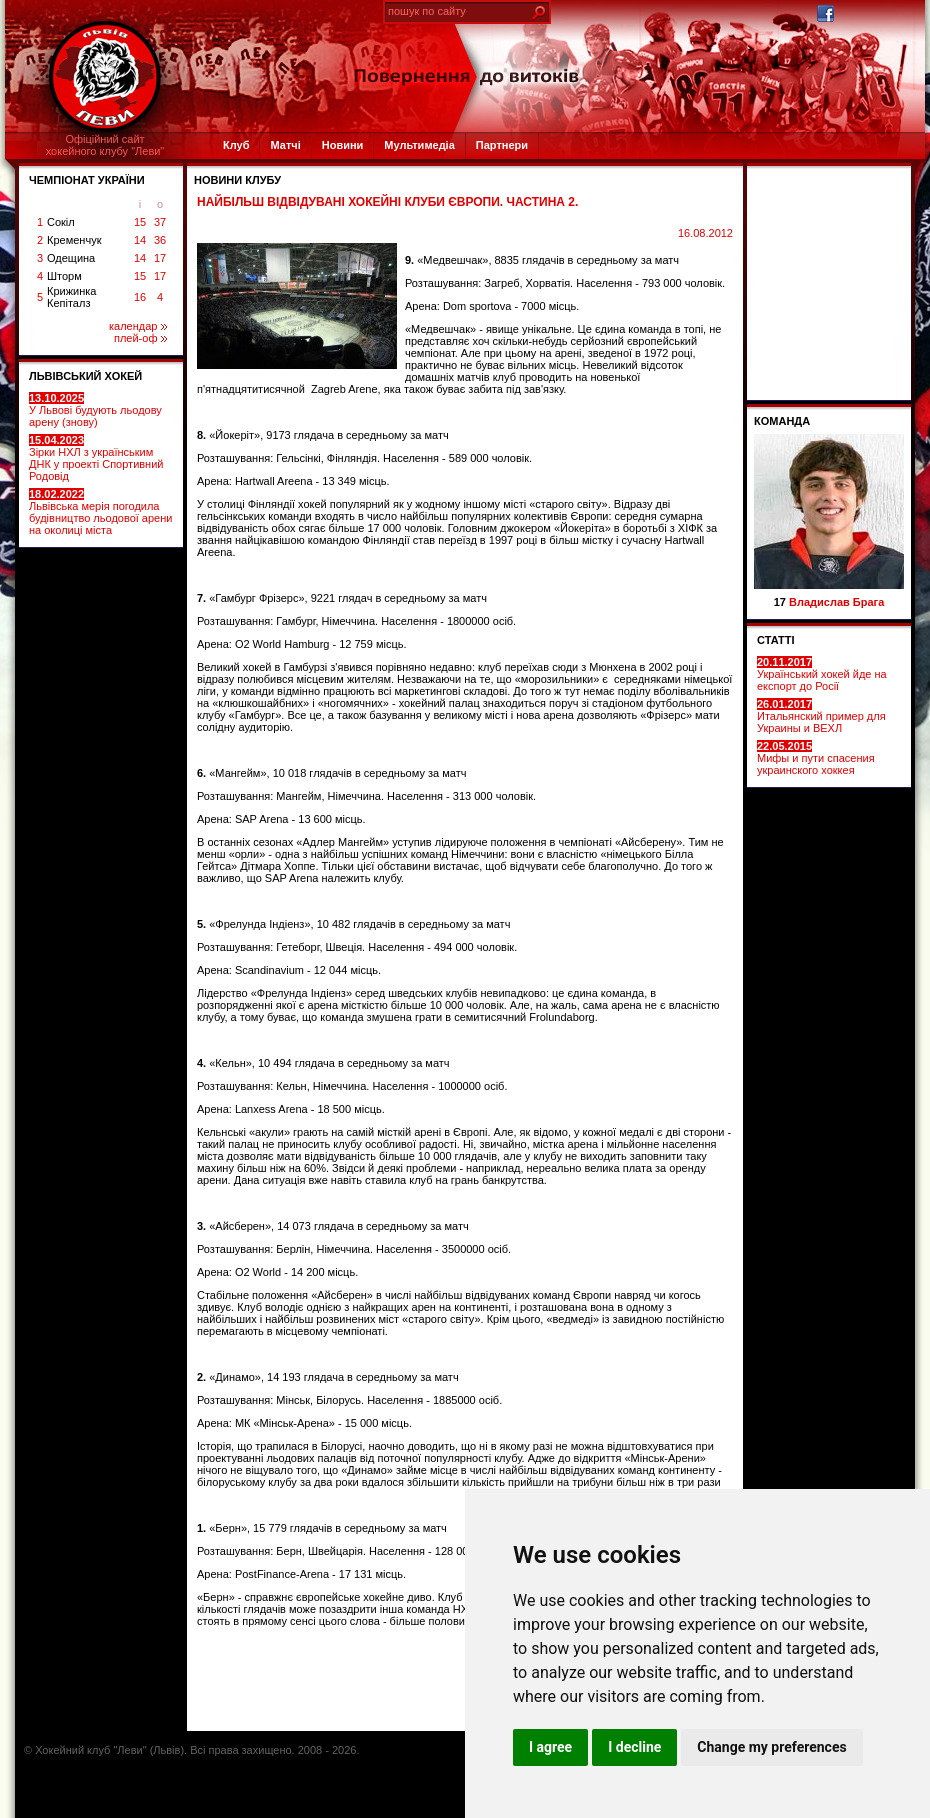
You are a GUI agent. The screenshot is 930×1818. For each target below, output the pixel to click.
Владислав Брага (836, 602)
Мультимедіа (419, 145)
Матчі (285, 145)
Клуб (236, 145)
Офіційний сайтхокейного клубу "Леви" (105, 145)
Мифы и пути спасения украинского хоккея (816, 758)
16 (140, 297)
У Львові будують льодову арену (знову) (95, 410)
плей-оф (140, 338)
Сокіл (61, 222)
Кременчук (74, 240)
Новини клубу (237, 180)
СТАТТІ (776, 640)
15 (140, 222)
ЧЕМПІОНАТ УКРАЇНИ (87, 180)
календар (138, 326)
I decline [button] (634, 1747)
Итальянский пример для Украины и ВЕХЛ (821, 716)
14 (140, 240)
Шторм (64, 276)
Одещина (71, 258)
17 (160, 258)
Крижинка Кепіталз (71, 297)
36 (160, 240)
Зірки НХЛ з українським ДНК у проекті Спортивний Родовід (96, 458)
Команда (782, 421)
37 (160, 222)
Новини (343, 145)
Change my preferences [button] (771, 1747)
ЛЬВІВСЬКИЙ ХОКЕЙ (85, 376)
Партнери (502, 145)
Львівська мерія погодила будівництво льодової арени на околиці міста (100, 512)
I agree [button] (550, 1747)
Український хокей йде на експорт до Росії (822, 674)
